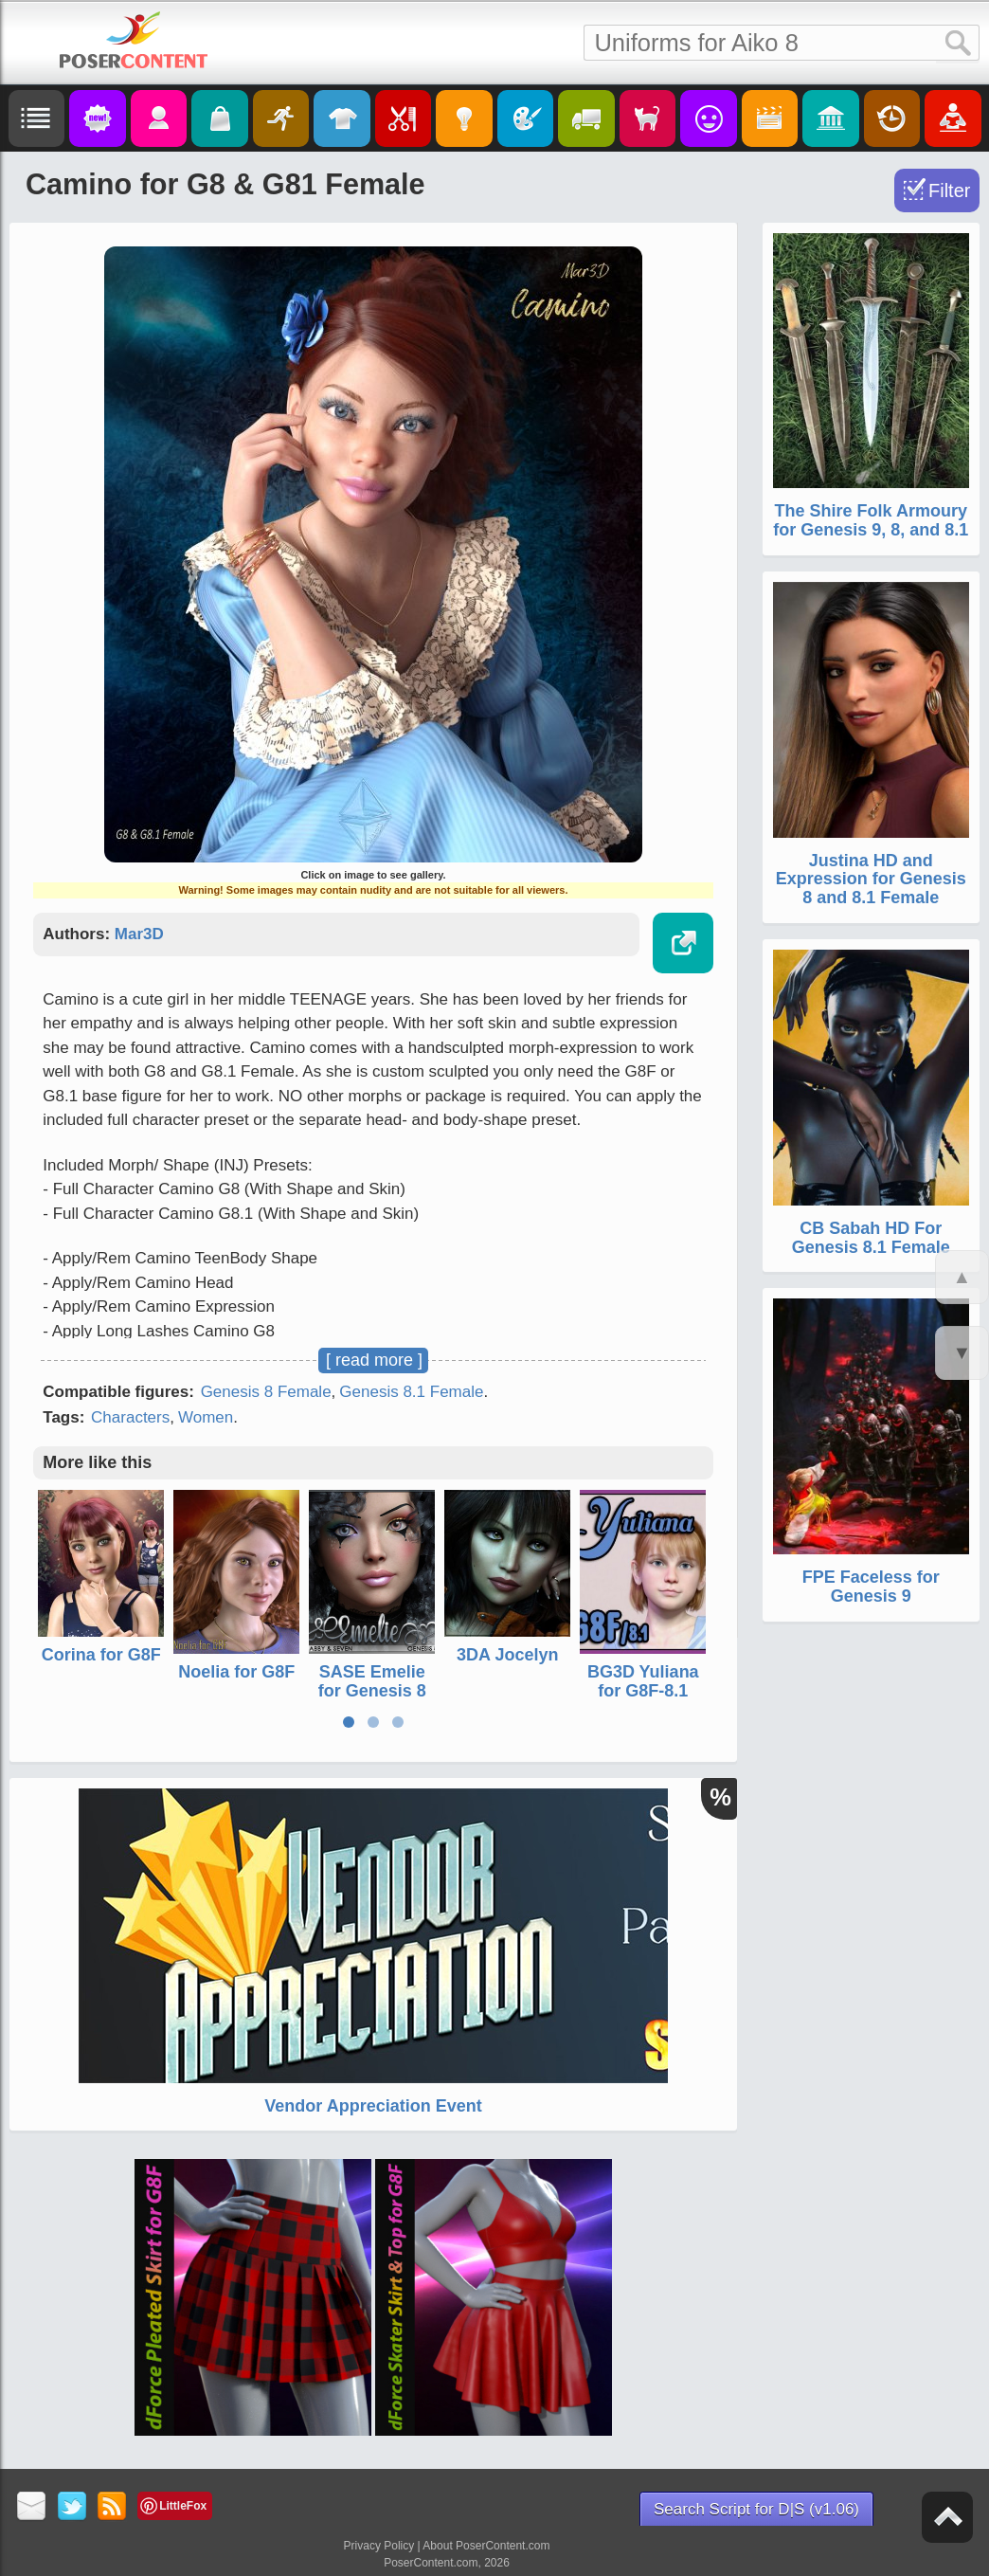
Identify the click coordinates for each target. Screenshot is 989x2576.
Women (205, 1417)
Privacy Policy (379, 2545)
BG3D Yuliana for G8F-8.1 (643, 1681)
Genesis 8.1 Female (411, 1392)
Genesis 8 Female (266, 1392)
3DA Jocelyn (507, 1654)
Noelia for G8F (236, 1671)
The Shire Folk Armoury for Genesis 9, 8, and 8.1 (870, 520)
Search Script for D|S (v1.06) (756, 2509)
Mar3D (139, 934)
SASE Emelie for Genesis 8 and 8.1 (372, 1690)
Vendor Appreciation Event (372, 2105)
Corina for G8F (101, 1654)
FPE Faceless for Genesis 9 (871, 1586)
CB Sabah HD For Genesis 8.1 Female (871, 1238)
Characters (130, 1417)
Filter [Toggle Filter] (949, 190)
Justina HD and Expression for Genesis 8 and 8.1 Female (871, 879)
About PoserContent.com (486, 2545)
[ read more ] (374, 1360)
